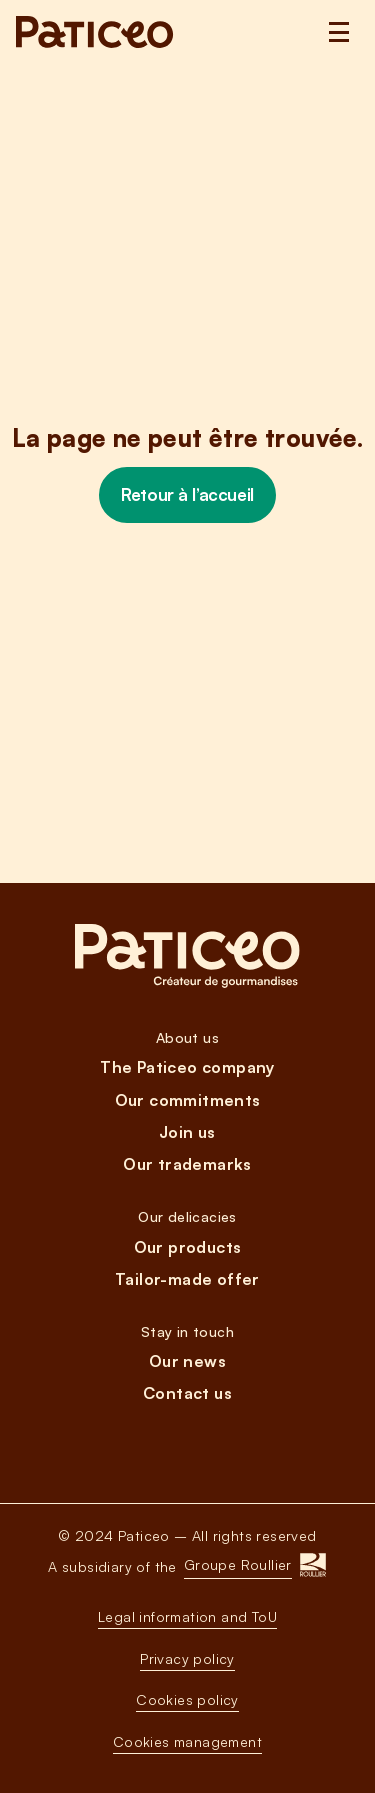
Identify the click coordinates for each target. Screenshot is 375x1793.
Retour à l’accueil (187, 494)
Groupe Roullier (238, 1564)
